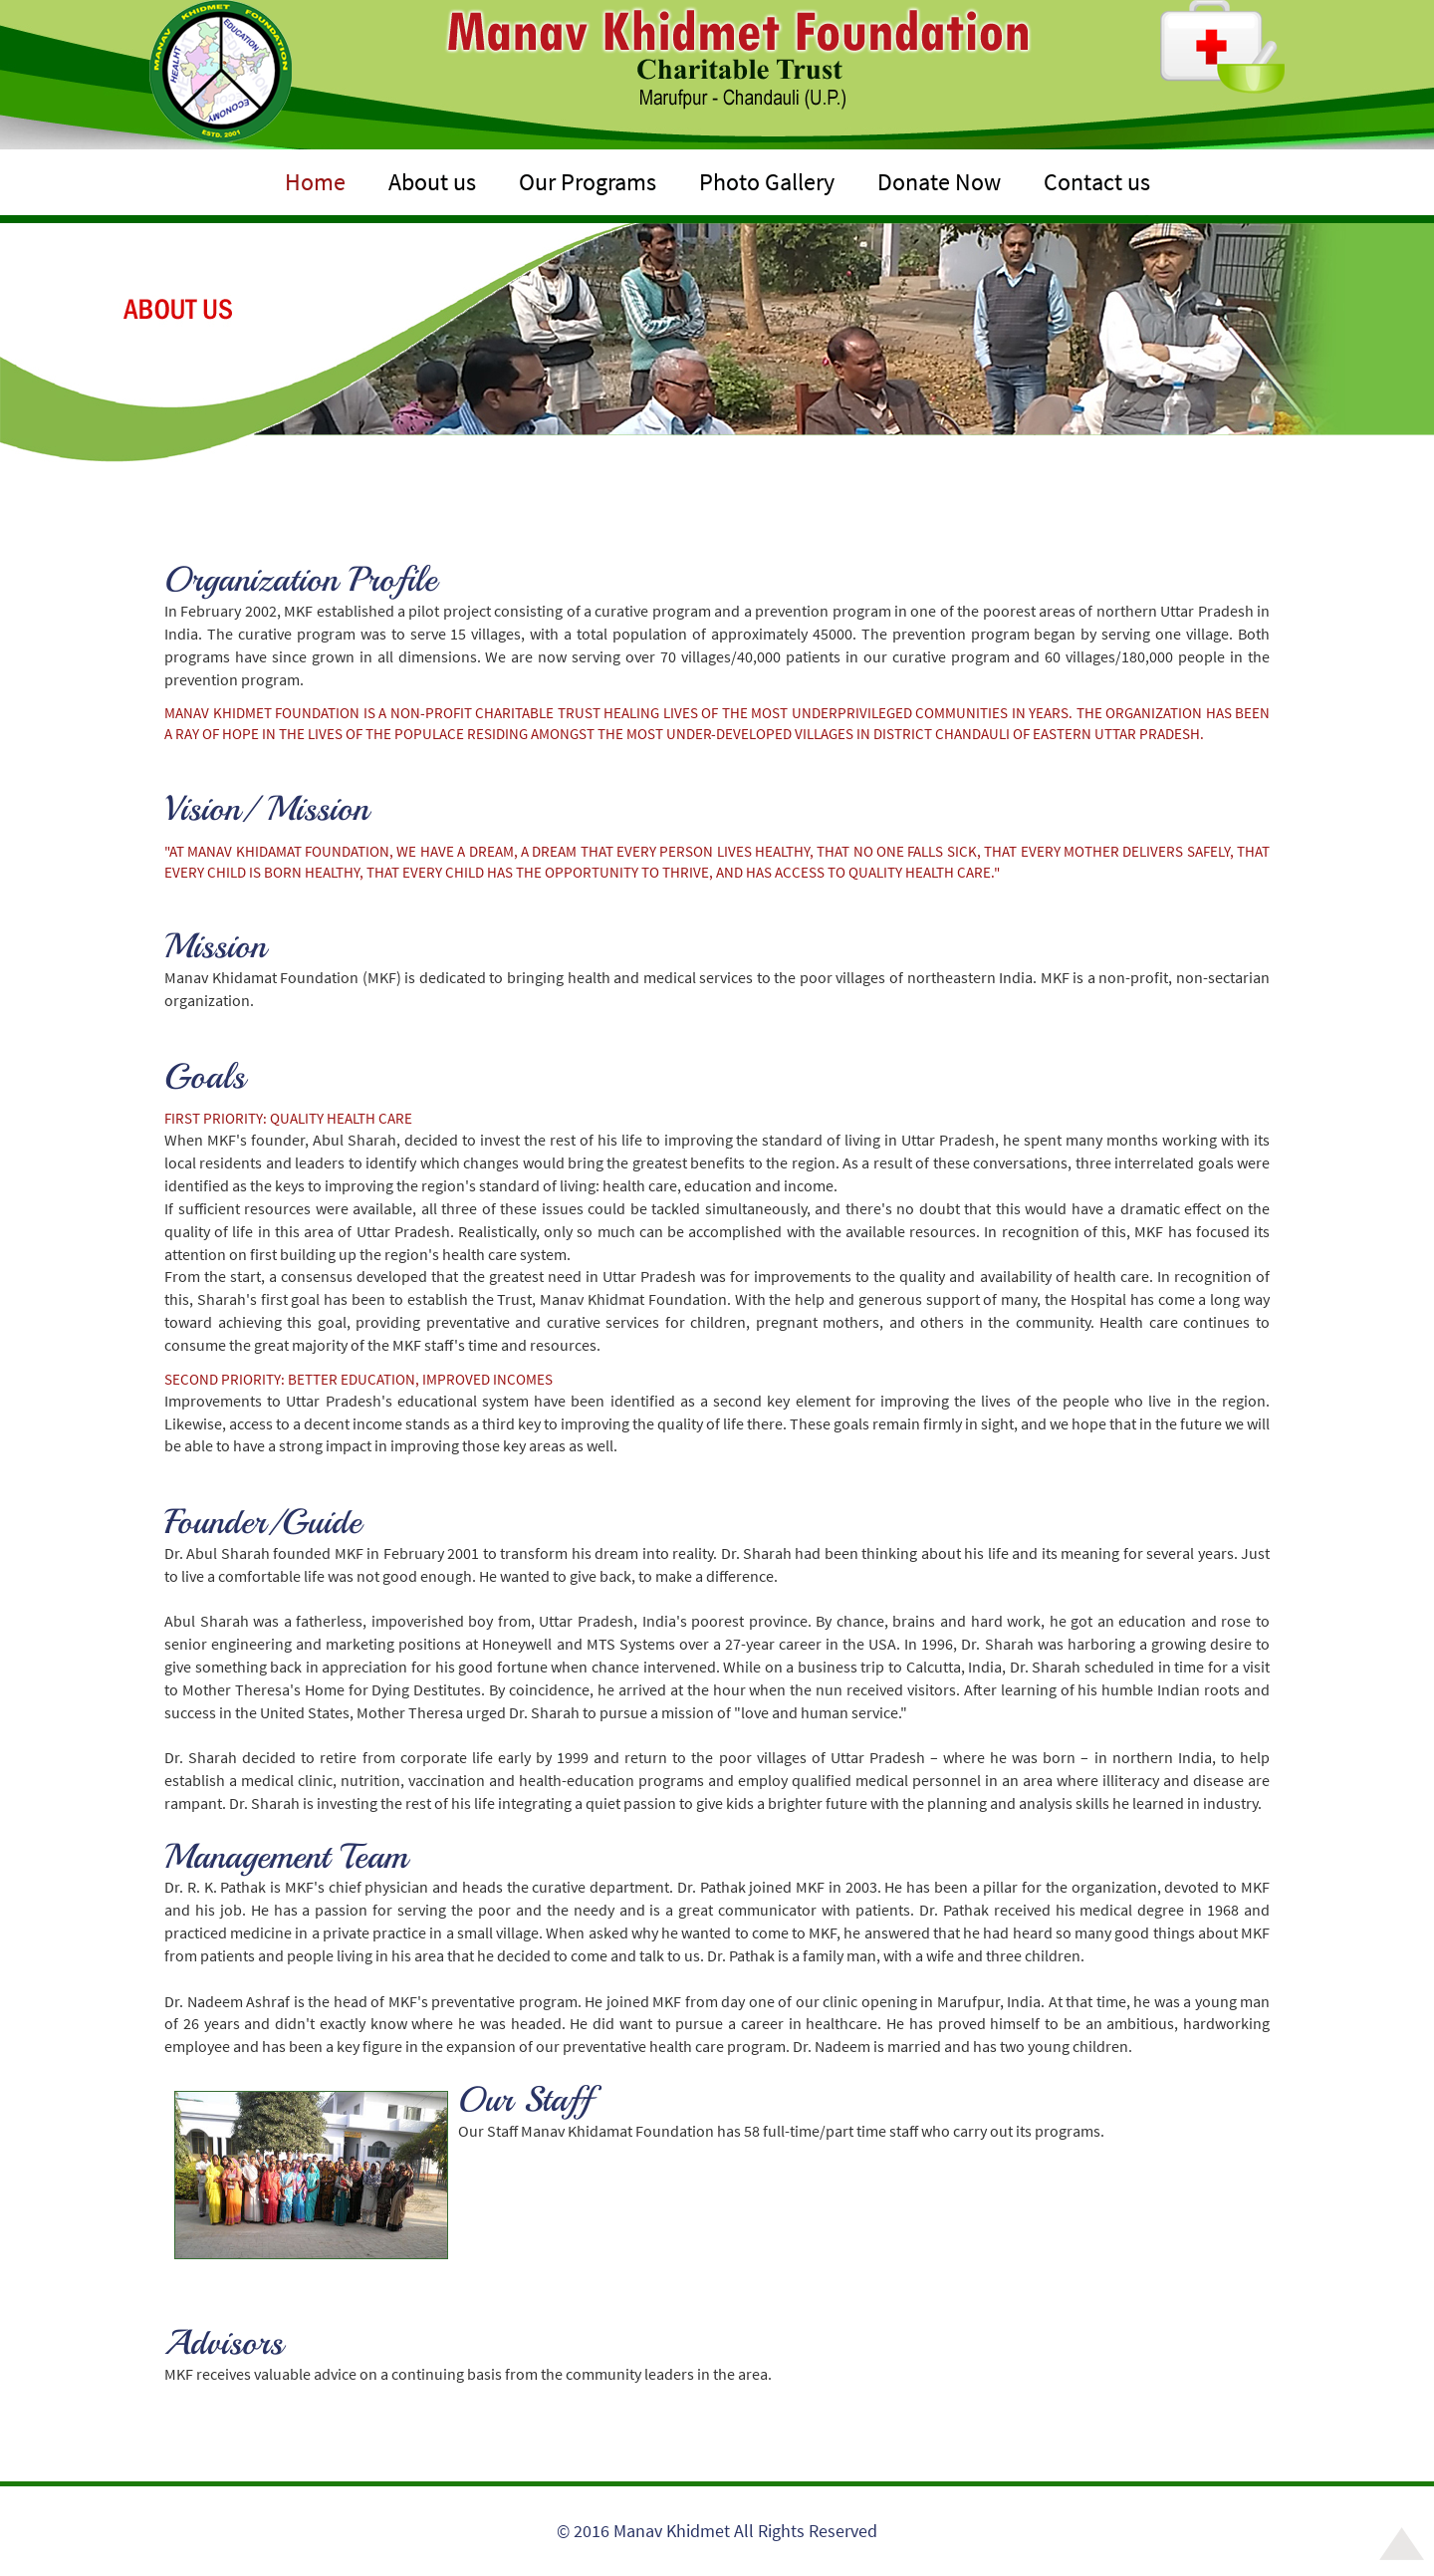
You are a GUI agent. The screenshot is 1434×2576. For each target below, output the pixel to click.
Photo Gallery (767, 181)
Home (315, 181)
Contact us (1097, 181)
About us (432, 181)
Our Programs (587, 181)
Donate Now (939, 181)
